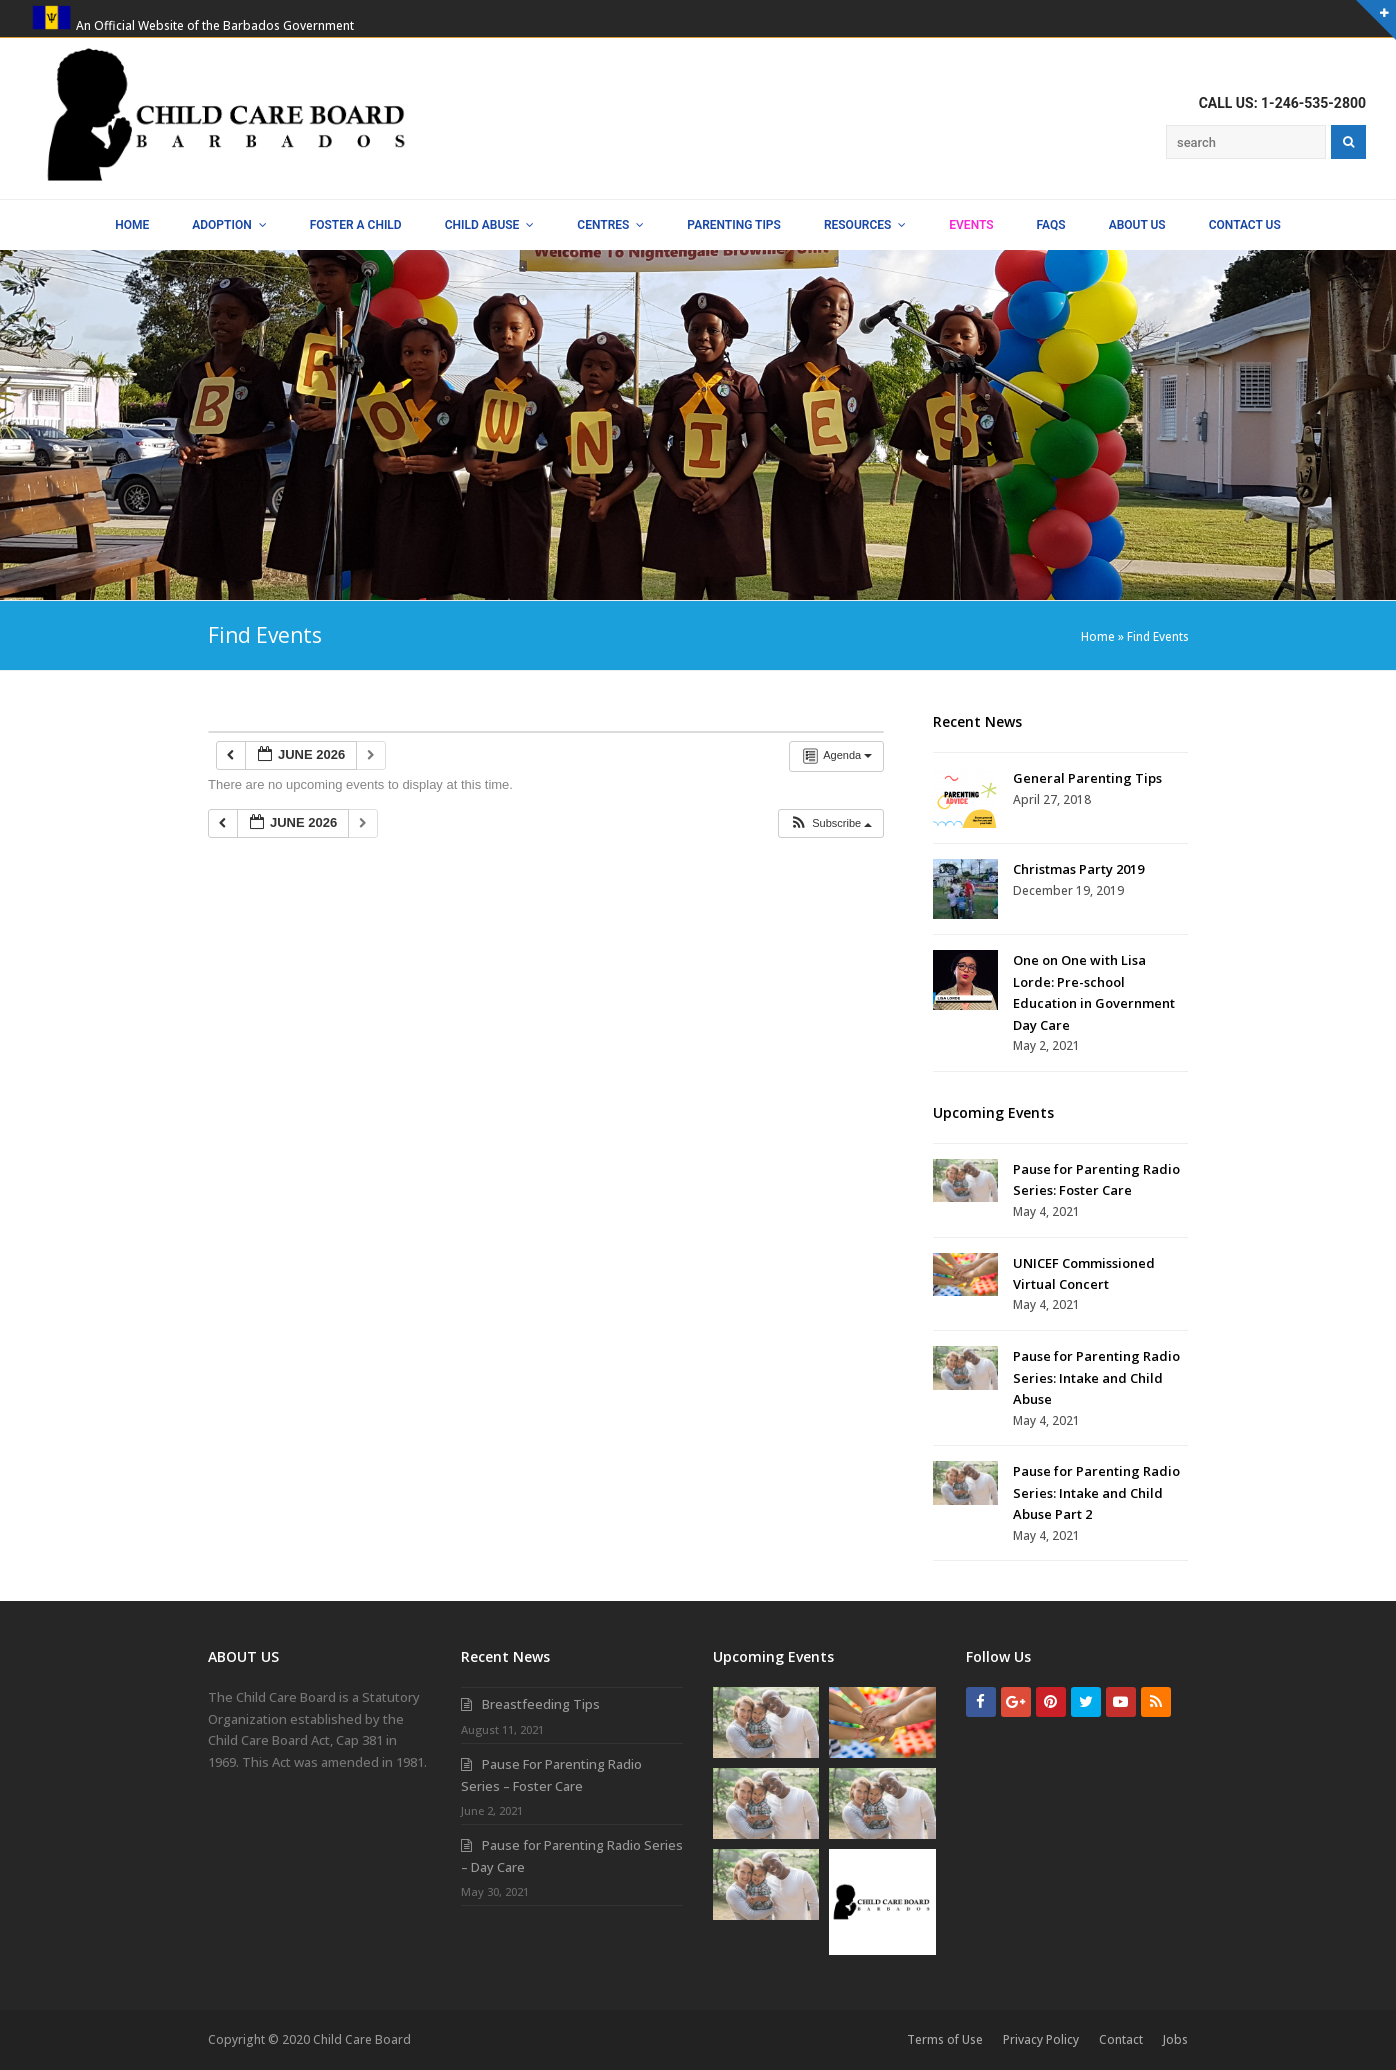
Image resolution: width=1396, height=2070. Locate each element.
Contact (1121, 2039)
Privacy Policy (1041, 2039)
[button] (830, 823)
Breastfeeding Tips (541, 1704)
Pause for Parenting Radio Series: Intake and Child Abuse (1096, 1377)
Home (1098, 636)
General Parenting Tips (1087, 778)
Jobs (1175, 2039)
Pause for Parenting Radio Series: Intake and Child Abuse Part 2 (1096, 1492)
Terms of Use (945, 2039)
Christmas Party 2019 (1078, 869)
